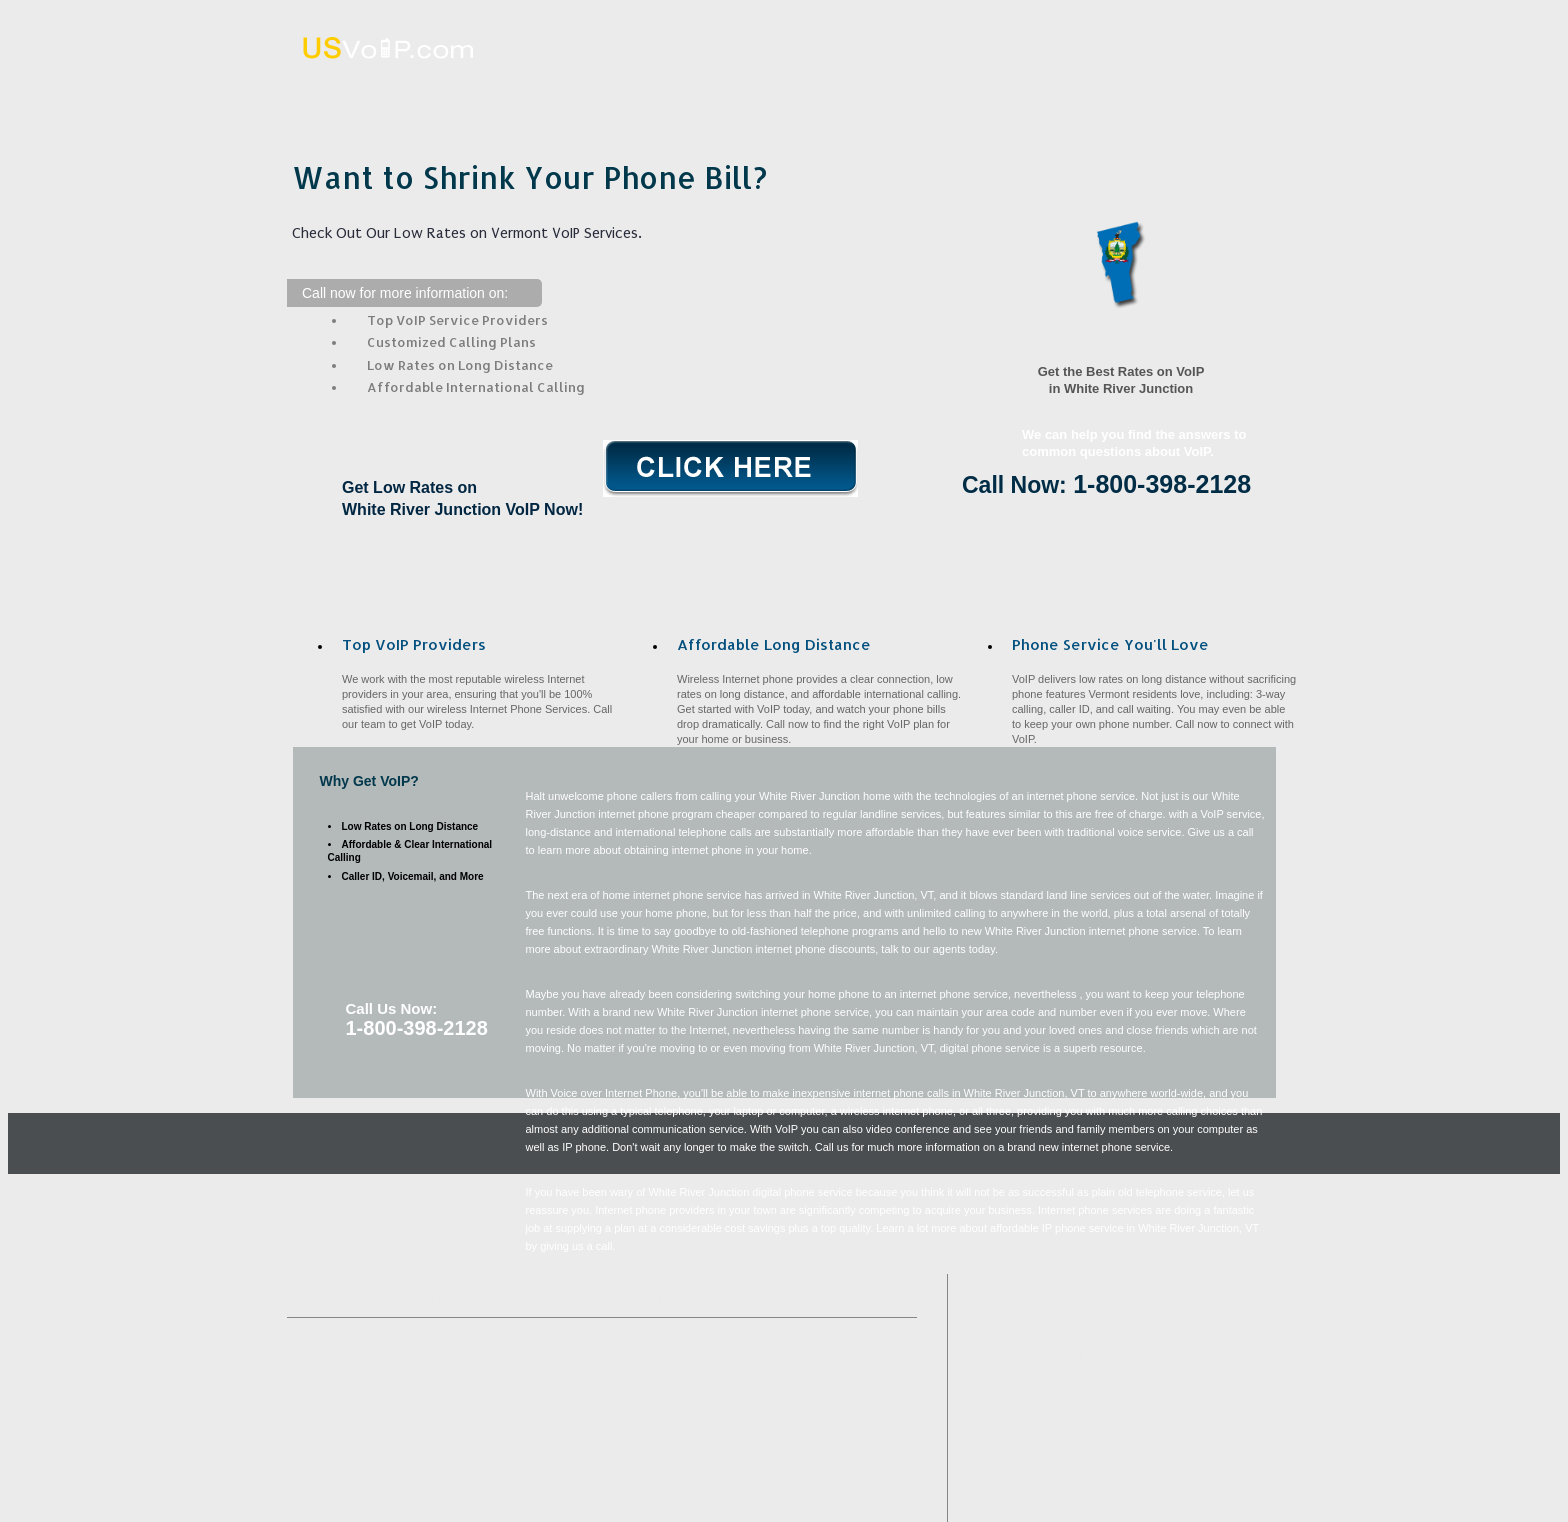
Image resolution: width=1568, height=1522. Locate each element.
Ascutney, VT (841, 1402)
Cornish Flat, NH (494, 1386)
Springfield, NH (717, 1450)
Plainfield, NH (844, 1450)
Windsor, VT (503, 1513)
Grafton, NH (618, 1386)
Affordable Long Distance (817, 93)
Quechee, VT (778, 1497)
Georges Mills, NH (329, 1450)
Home (425, 93)
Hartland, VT (897, 1370)
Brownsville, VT (468, 1450)
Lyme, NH (731, 1402)
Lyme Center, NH (600, 1370)
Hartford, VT (425, 1466)
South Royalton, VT (665, 1418)
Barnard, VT (732, 1386)
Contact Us (1212, 93)
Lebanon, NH (845, 1434)
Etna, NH (527, 1497)
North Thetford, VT (549, 1466)
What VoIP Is (621, 93)
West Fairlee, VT (612, 1402)
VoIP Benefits (1014, 93)
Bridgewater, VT (322, 1370)
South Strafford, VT (460, 1370)
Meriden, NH (848, 1466)
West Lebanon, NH (861, 1386)
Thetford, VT (592, 1450)
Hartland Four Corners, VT (756, 1370)
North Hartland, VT (356, 1402)
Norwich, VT (701, 1482)
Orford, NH (722, 1513)
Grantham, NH (431, 1434)
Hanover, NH (316, 1466)
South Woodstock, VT (444, 1482)
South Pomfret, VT (646, 1497)
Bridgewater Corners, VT (705, 1466)
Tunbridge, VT (483, 1402)
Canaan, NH (813, 1482)
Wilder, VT (311, 1418)
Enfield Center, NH (710, 1434)
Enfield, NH (313, 1482)
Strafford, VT (420, 1418)
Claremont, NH (385, 1513)
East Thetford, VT (565, 1434)
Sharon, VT (421, 1497)
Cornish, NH (800, 1418)
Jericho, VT (537, 1418)
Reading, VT (583, 1482)
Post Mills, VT (366, 1386)
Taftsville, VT (617, 1513)
